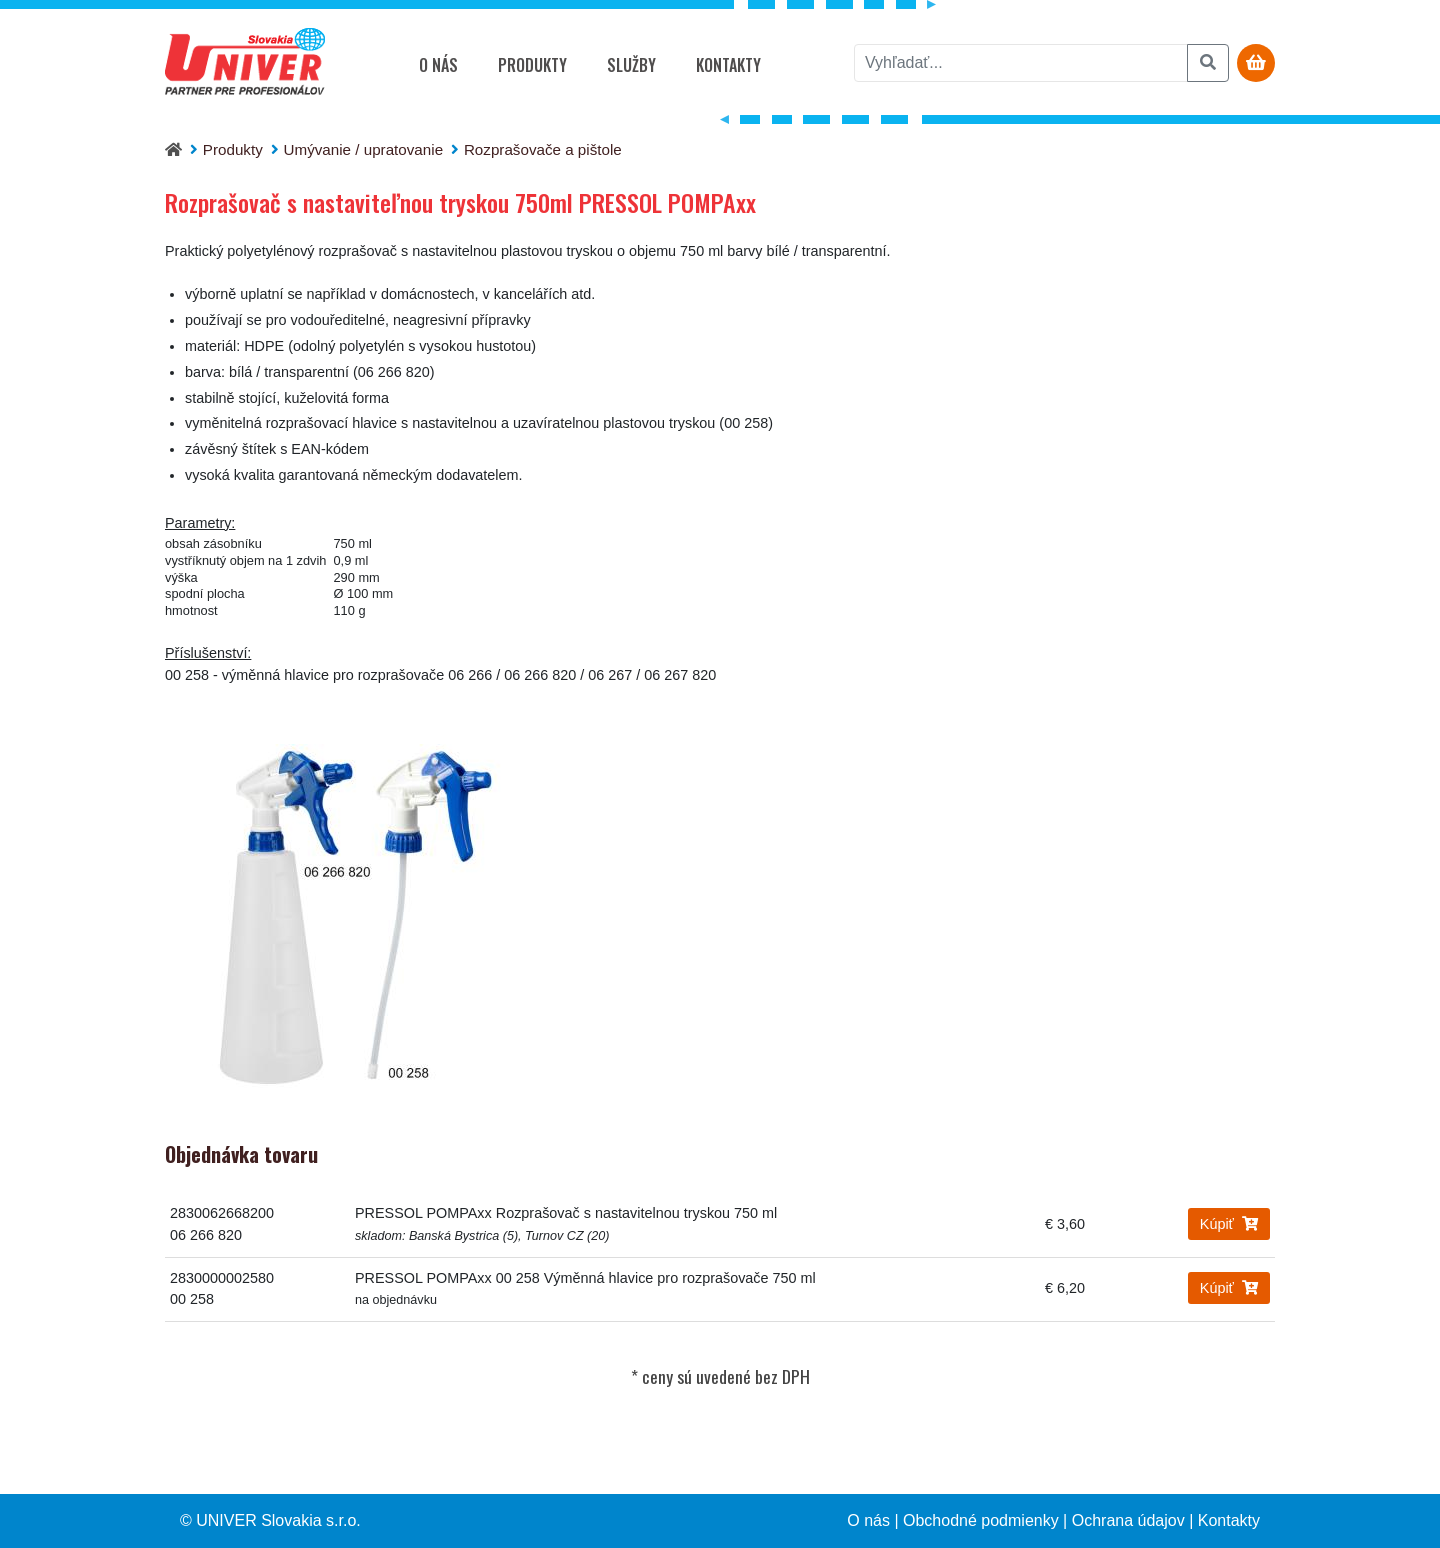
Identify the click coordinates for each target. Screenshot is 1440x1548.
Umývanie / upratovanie (364, 149)
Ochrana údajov (1128, 1520)
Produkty (532, 65)
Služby (631, 65)
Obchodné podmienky (981, 1520)
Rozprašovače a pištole (543, 149)
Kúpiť (1229, 1224)
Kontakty (728, 65)
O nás (438, 65)
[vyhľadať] (1021, 63)
